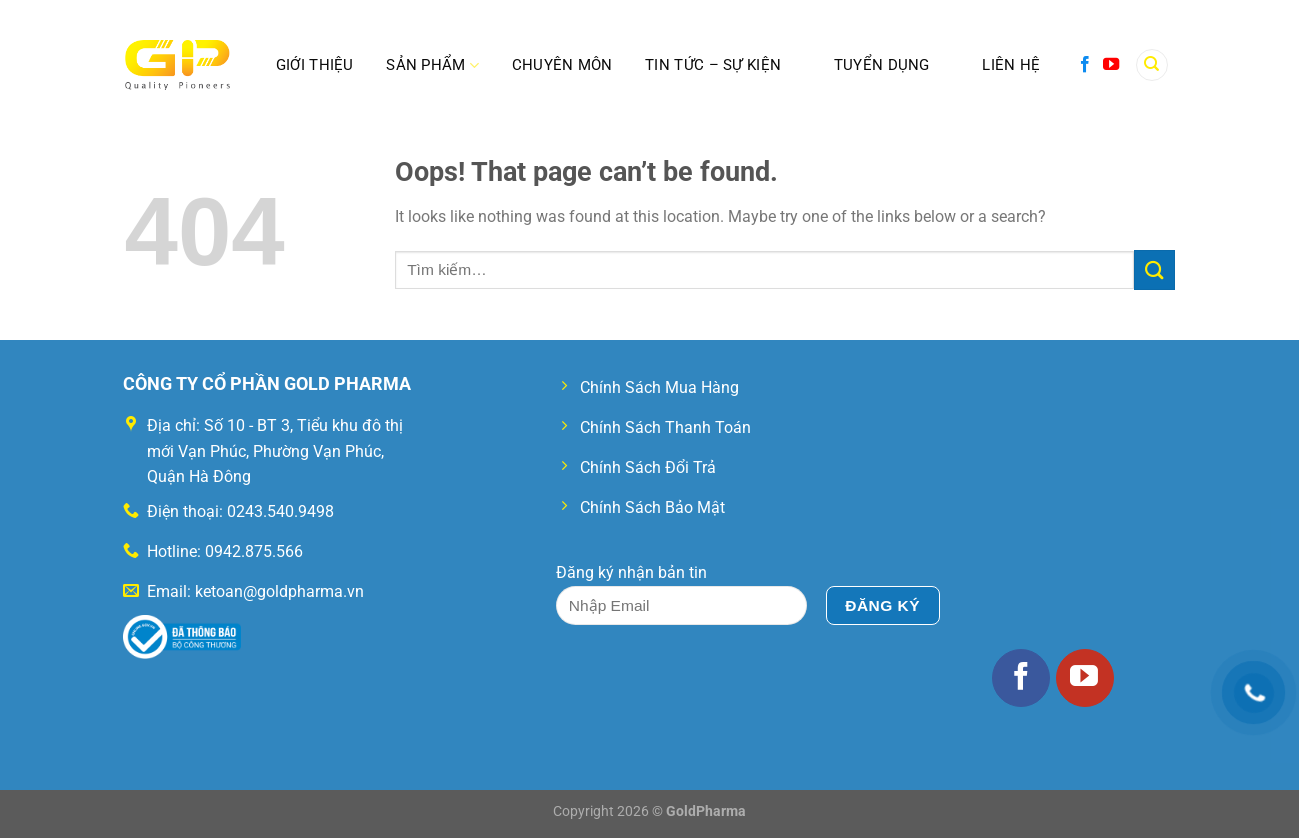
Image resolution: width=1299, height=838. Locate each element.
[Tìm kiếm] (1152, 65)
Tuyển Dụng (882, 65)
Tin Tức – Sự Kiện (713, 65)
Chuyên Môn (562, 65)
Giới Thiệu (315, 65)
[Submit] (1154, 269)
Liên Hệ (1011, 65)
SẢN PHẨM (432, 65)
